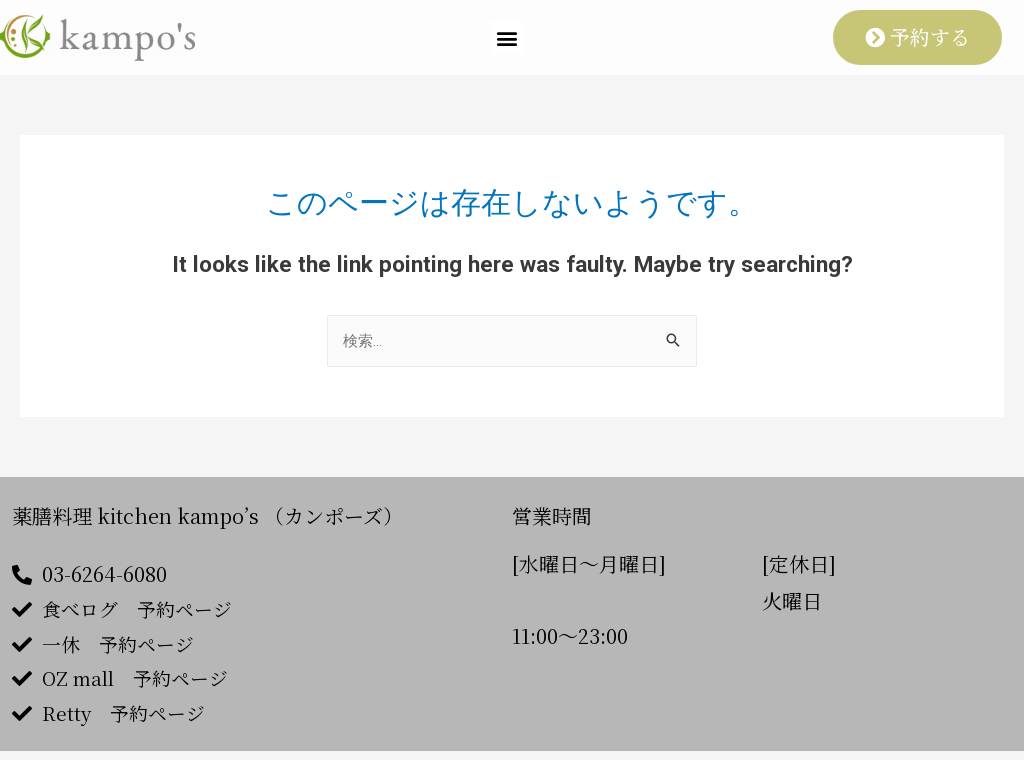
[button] (507, 37)
